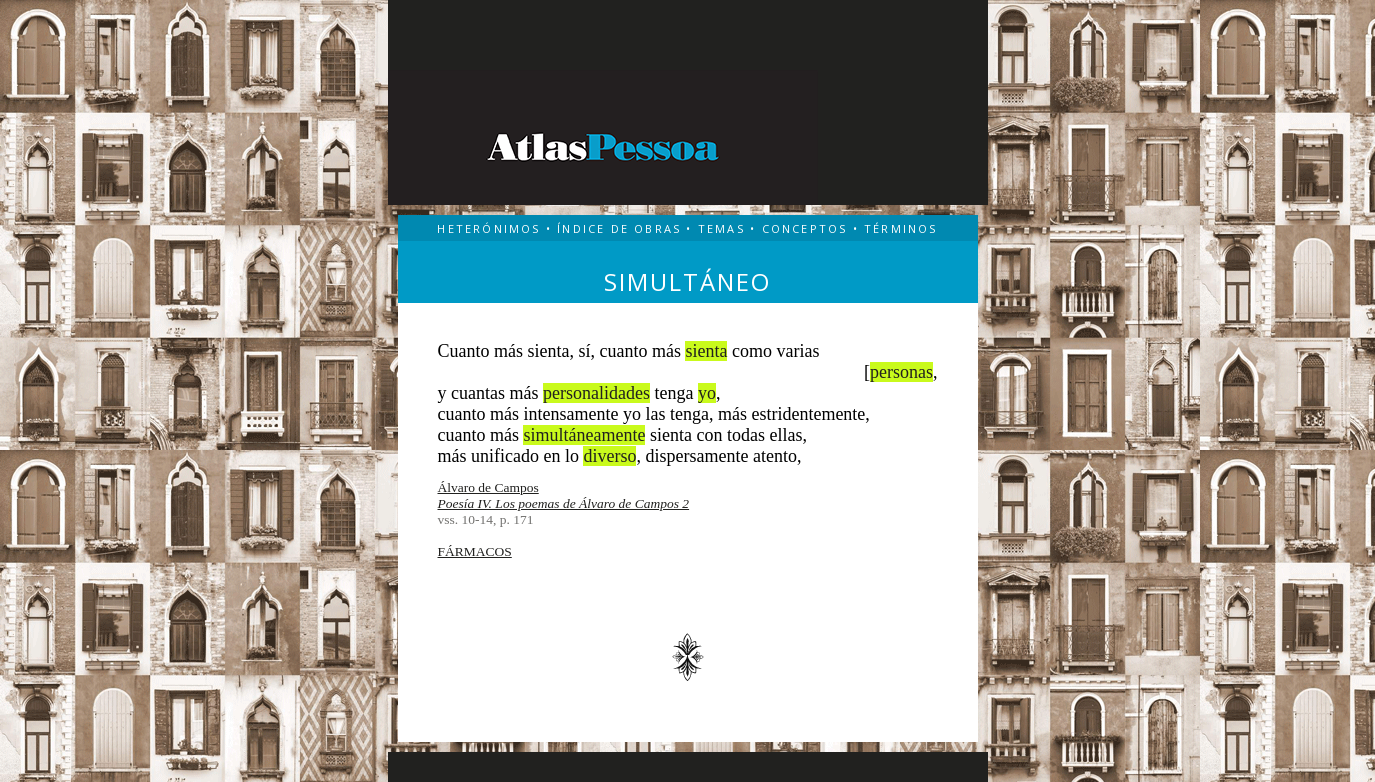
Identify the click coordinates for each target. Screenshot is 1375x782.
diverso (609, 456)
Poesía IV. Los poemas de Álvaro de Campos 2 (564, 503)
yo (707, 393)
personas (901, 372)
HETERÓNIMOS (488, 228)
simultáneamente (584, 435)
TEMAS (721, 228)
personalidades (596, 393)
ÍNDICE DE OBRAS (619, 228)
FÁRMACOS (475, 551)
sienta (706, 351)
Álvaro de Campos (488, 487)
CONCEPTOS (805, 228)
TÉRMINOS (901, 228)
